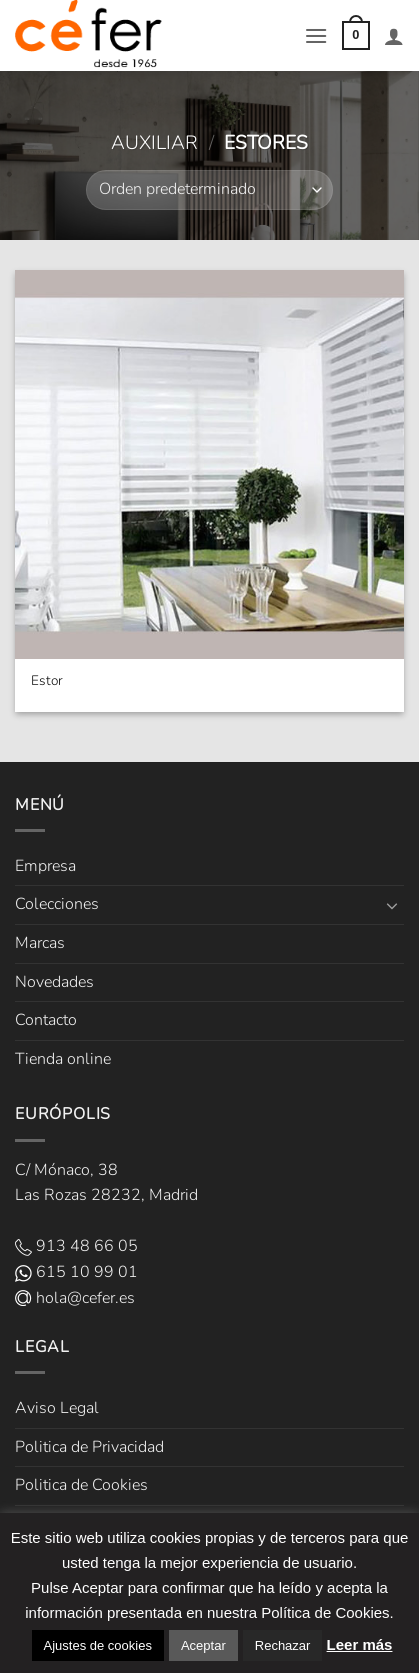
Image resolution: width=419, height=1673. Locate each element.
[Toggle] (392, 905)
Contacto (46, 1020)
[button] (316, 35)
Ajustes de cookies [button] (98, 1645)
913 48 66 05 (76, 1246)
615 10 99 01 (76, 1272)
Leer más (360, 1644)
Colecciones (57, 904)
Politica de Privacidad (89, 1447)
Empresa (45, 866)
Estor (47, 681)
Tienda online (63, 1059)
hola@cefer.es (75, 1298)
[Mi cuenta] (394, 36)
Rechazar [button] (283, 1645)
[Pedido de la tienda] (209, 190)
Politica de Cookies (81, 1485)
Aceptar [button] (203, 1645)
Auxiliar (154, 143)
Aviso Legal (57, 1408)
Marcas (40, 943)
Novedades (54, 982)
